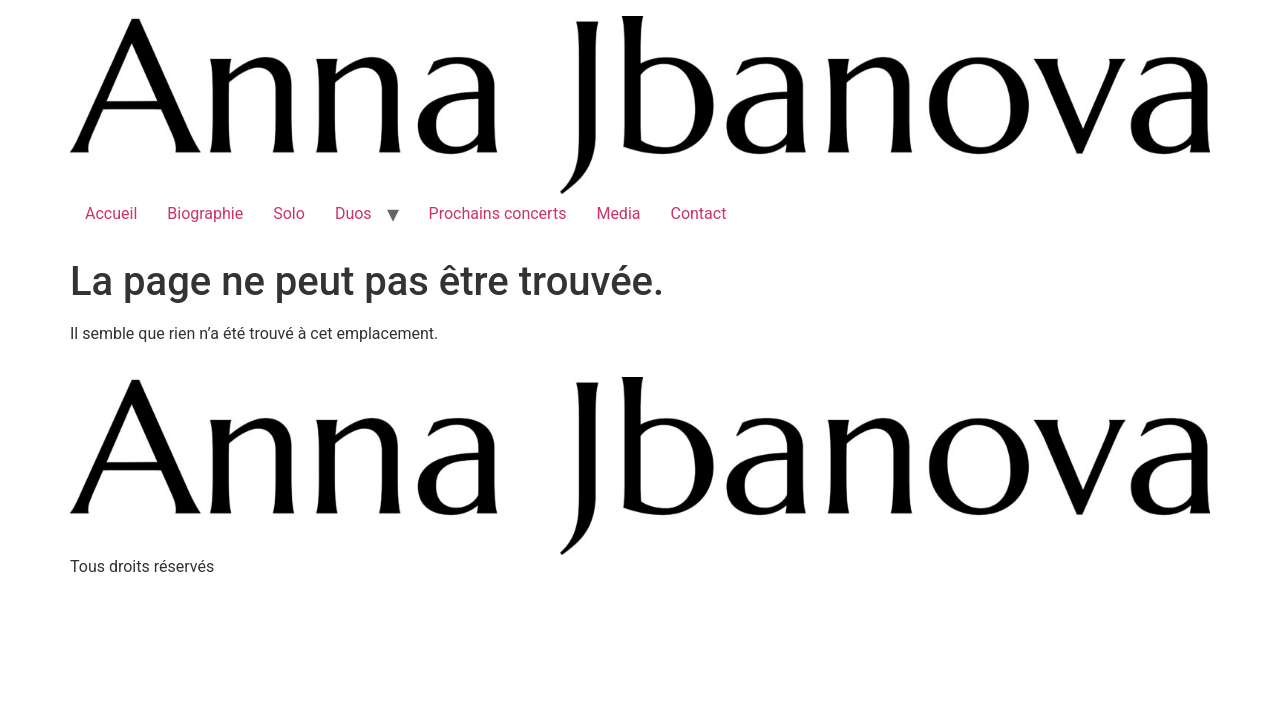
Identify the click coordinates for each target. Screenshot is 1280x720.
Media (618, 213)
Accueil (111, 213)
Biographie (205, 213)
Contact (698, 213)
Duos (353, 213)
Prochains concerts (498, 213)
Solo (289, 213)
